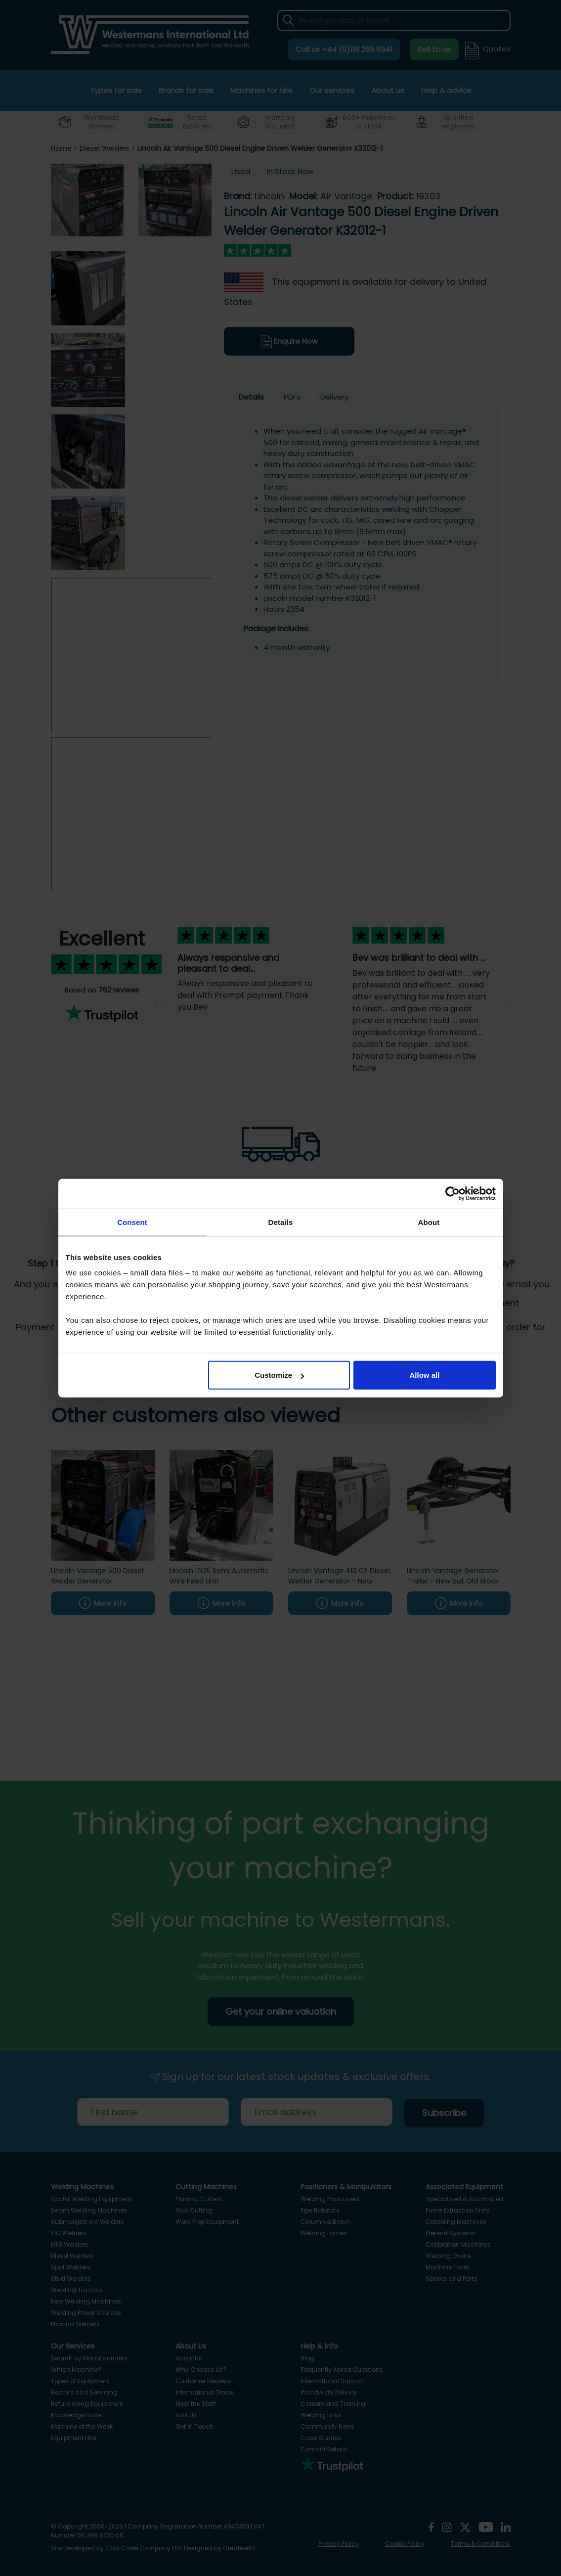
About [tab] (429, 1222)
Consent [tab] (132, 1222)
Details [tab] (280, 1222)
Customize (279, 1375)
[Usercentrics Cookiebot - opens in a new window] (452, 1193)
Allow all (425, 1375)
